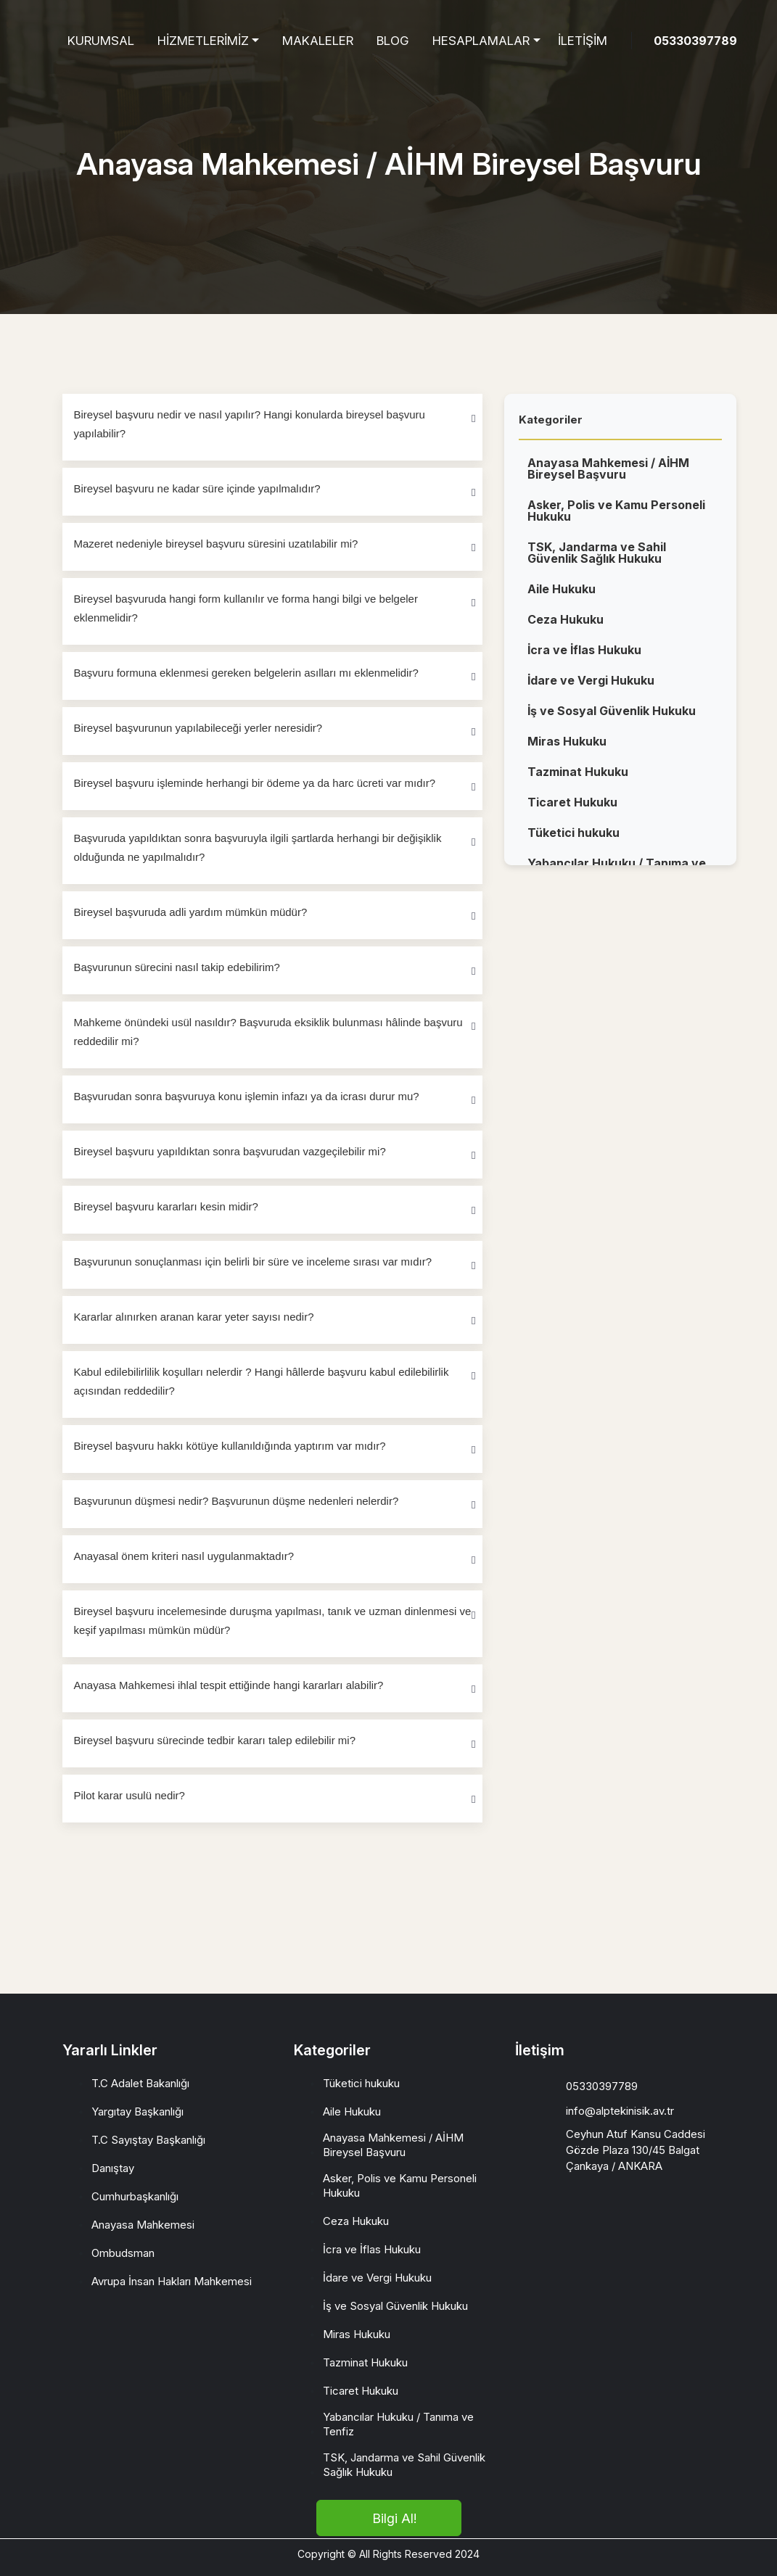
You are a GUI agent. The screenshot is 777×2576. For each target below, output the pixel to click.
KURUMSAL (100, 40)
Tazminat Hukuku (577, 778)
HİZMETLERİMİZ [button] (203, 40)
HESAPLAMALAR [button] (481, 40)
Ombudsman (123, 2253)
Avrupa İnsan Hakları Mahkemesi (171, 2281)
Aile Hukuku (561, 595)
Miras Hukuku (567, 747)
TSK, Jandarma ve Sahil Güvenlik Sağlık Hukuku (596, 559)
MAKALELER (317, 40)
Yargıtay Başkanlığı (137, 2111)
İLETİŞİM (582, 40)
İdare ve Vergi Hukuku (590, 687)
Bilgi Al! (394, 2518)
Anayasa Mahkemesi (142, 2225)
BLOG (393, 40)
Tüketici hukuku (573, 839)
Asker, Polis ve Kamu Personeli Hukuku (616, 517)
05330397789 (695, 40)
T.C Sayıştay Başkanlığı (148, 2140)
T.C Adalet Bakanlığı (140, 2083)
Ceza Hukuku (565, 626)
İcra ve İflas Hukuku (584, 656)
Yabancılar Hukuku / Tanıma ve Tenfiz (398, 2424)
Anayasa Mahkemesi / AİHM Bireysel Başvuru (608, 475)
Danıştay (112, 2168)
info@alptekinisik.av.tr (620, 2111)
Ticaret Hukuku (572, 808)
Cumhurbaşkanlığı (134, 2196)
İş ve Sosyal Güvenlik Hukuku (611, 717)
